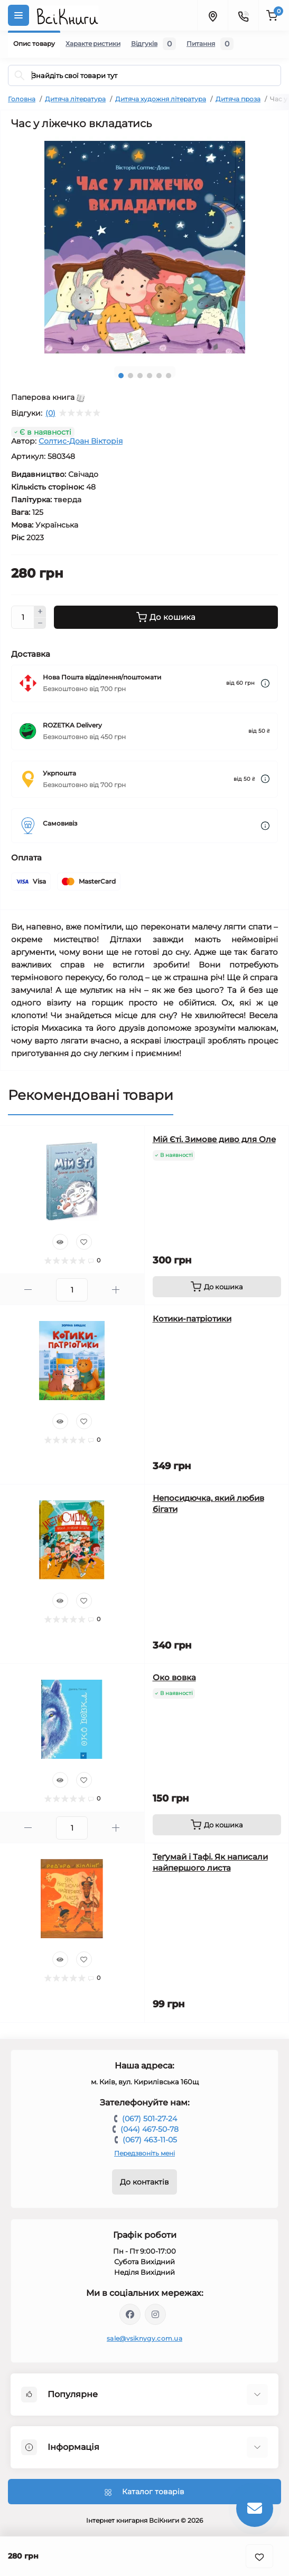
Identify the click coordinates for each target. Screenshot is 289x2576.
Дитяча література (75, 99)
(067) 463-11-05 (150, 2139)
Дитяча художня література (160, 99)
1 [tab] (121, 375)
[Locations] (212, 15)
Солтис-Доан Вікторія (81, 441)
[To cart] (217, 1286)
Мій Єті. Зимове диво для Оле (214, 1139)
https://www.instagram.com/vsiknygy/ (155, 2314)
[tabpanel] (144, 247)
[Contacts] (243, 15)
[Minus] (40, 623)
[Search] (19, 75)
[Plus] (40, 611)
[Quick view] (60, 1242)
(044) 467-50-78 (149, 2129)
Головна (21, 99)
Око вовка (174, 1677)
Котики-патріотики (192, 1319)
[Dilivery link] (265, 683)
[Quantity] (22, 617)
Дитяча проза (238, 99)
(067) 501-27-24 (149, 2118)
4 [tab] (149, 375)
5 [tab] (159, 375)
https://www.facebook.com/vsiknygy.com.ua (130, 2314)
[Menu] (18, 15)
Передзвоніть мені (144, 2153)
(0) (50, 413)
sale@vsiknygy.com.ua (144, 2338)
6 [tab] (168, 375)
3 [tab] (140, 375)
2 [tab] (130, 375)
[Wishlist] (84, 1242)
